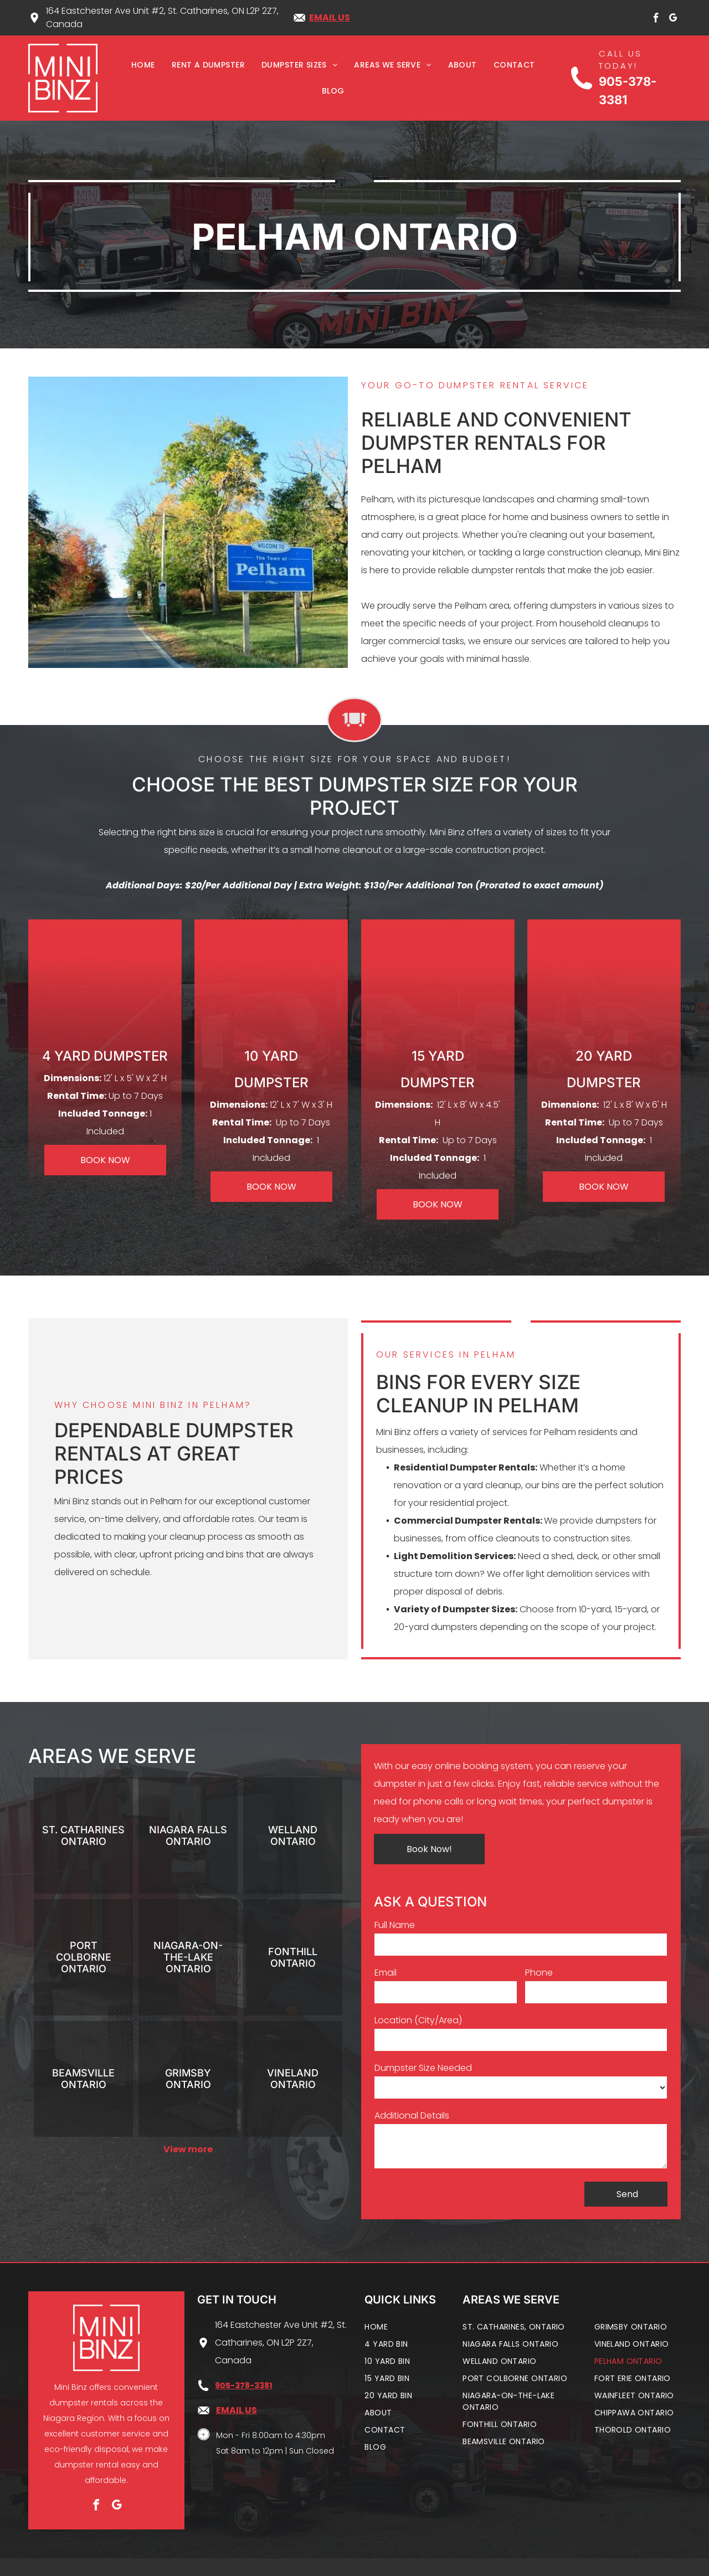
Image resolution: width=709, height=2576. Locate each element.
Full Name (394, 1925)
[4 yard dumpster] (105, 987)
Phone (539, 1972)
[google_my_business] (673, 19)
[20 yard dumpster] (604, 987)
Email (385, 1972)
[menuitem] (143, 66)
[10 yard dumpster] (271, 987)
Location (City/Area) (418, 2020)
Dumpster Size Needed (423, 2067)
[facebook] (656, 19)
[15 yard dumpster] (437, 987)
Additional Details (411, 2115)
